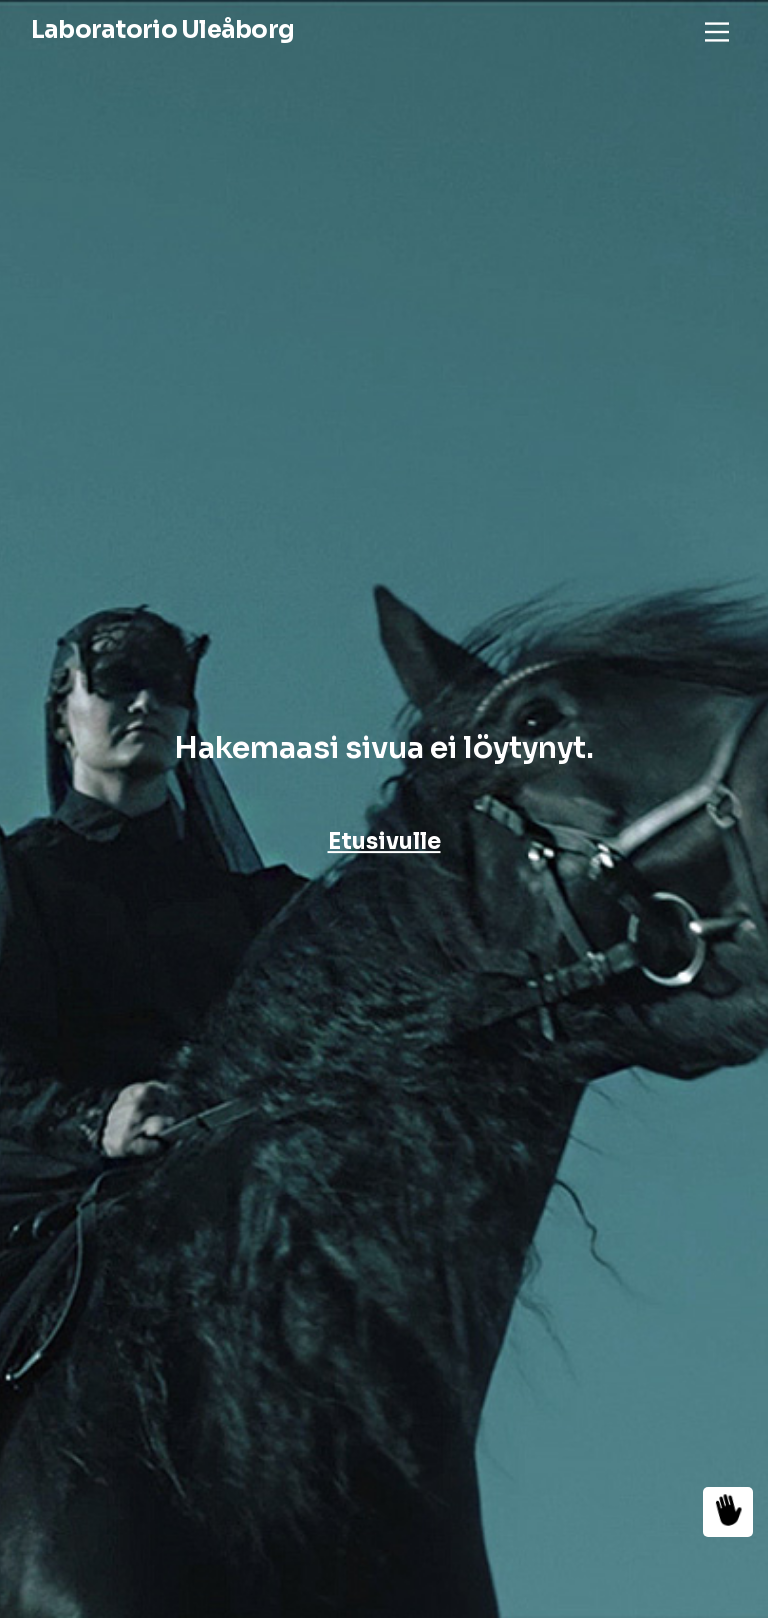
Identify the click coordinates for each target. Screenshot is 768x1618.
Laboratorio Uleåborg (163, 30)
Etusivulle (384, 841)
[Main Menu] (717, 32)
